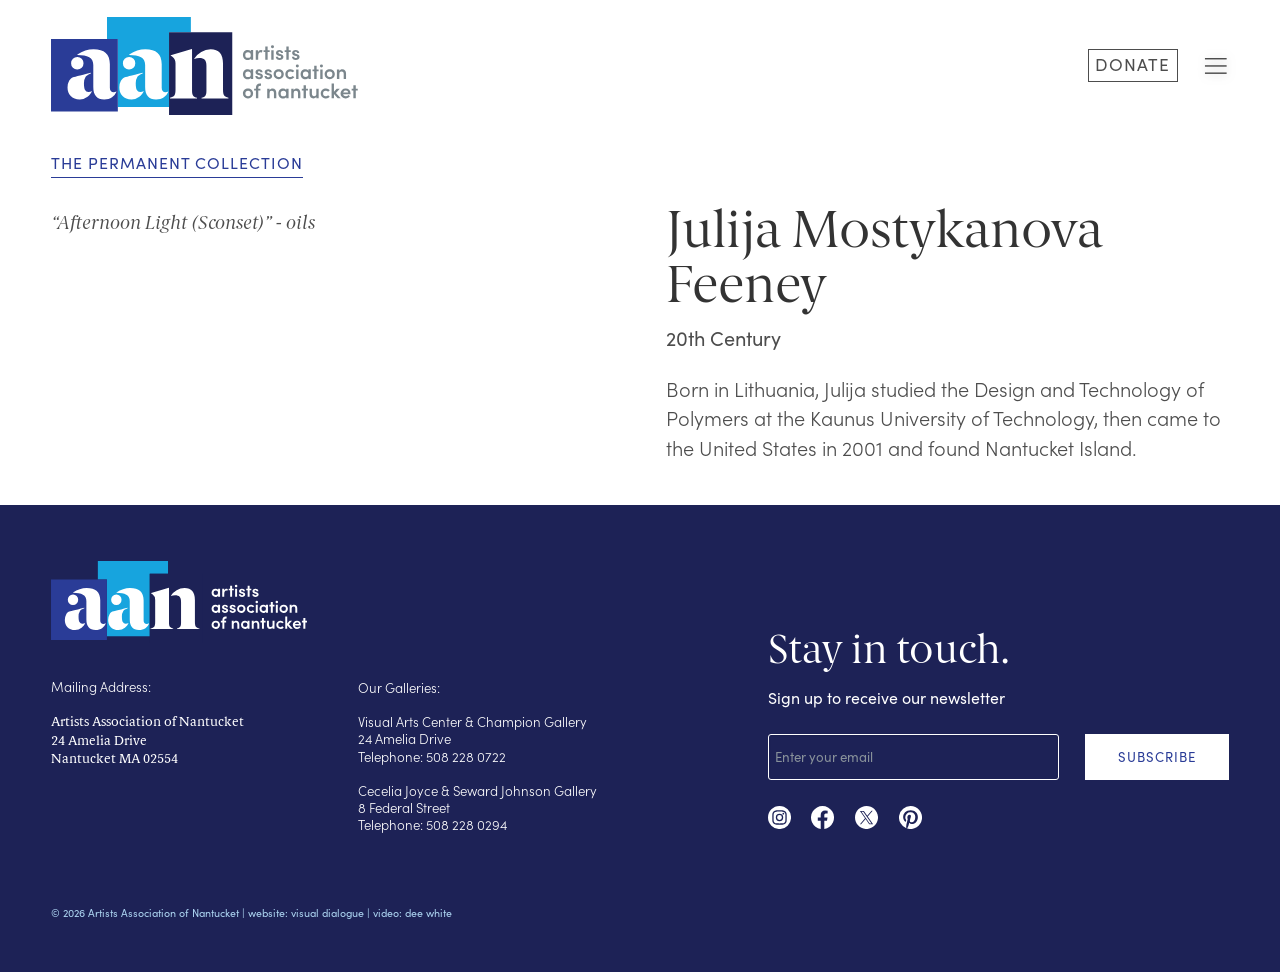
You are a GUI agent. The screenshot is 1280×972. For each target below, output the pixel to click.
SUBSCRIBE (1157, 756)
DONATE (1132, 63)
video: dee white (412, 912)
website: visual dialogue (306, 912)
